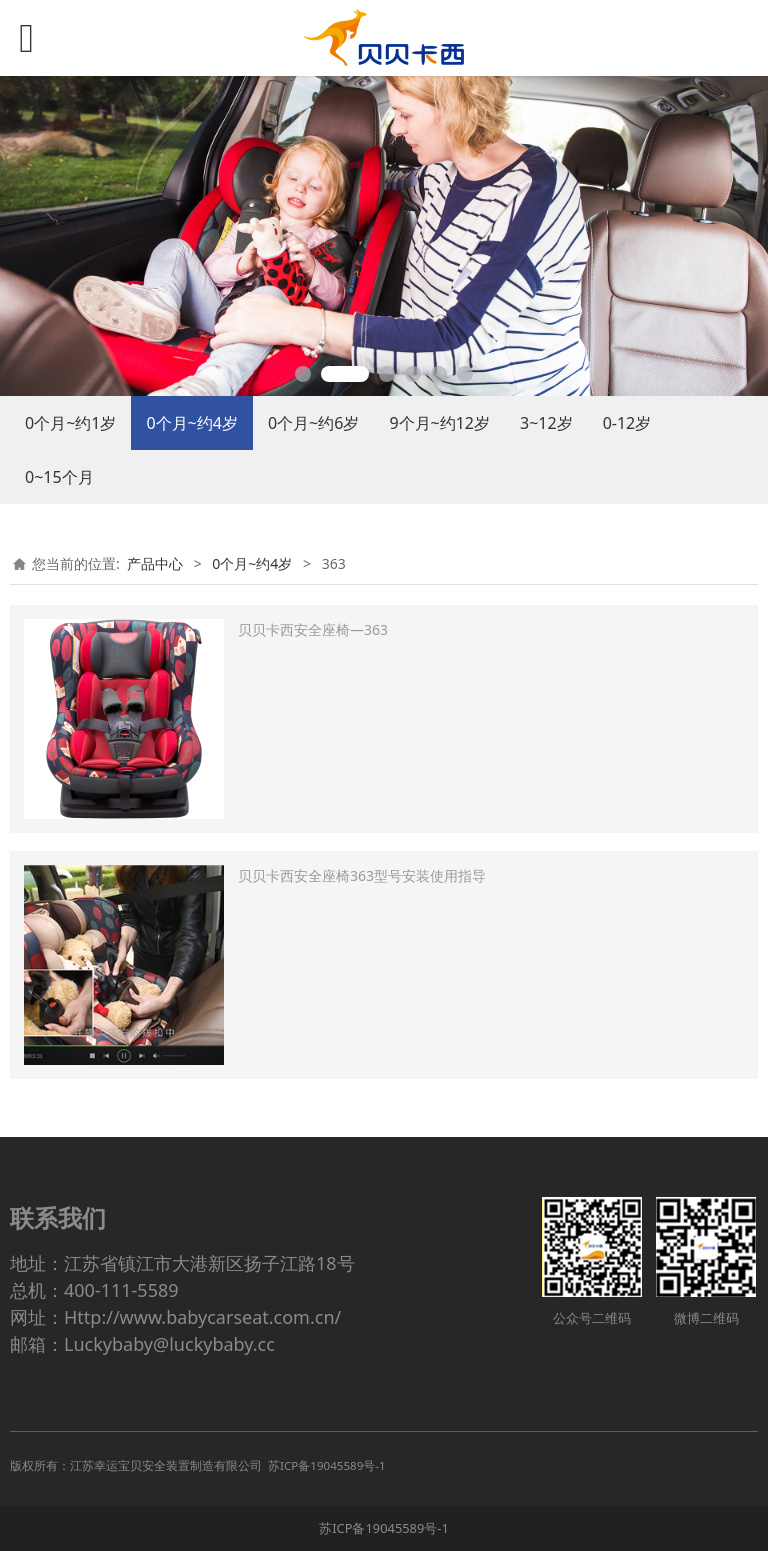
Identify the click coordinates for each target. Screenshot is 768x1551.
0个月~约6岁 (313, 423)
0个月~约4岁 (191, 423)
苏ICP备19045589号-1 (384, 1528)
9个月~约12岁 (439, 423)
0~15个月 (59, 477)
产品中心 (155, 563)
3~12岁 (546, 423)
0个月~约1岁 (70, 423)
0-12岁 (627, 423)
